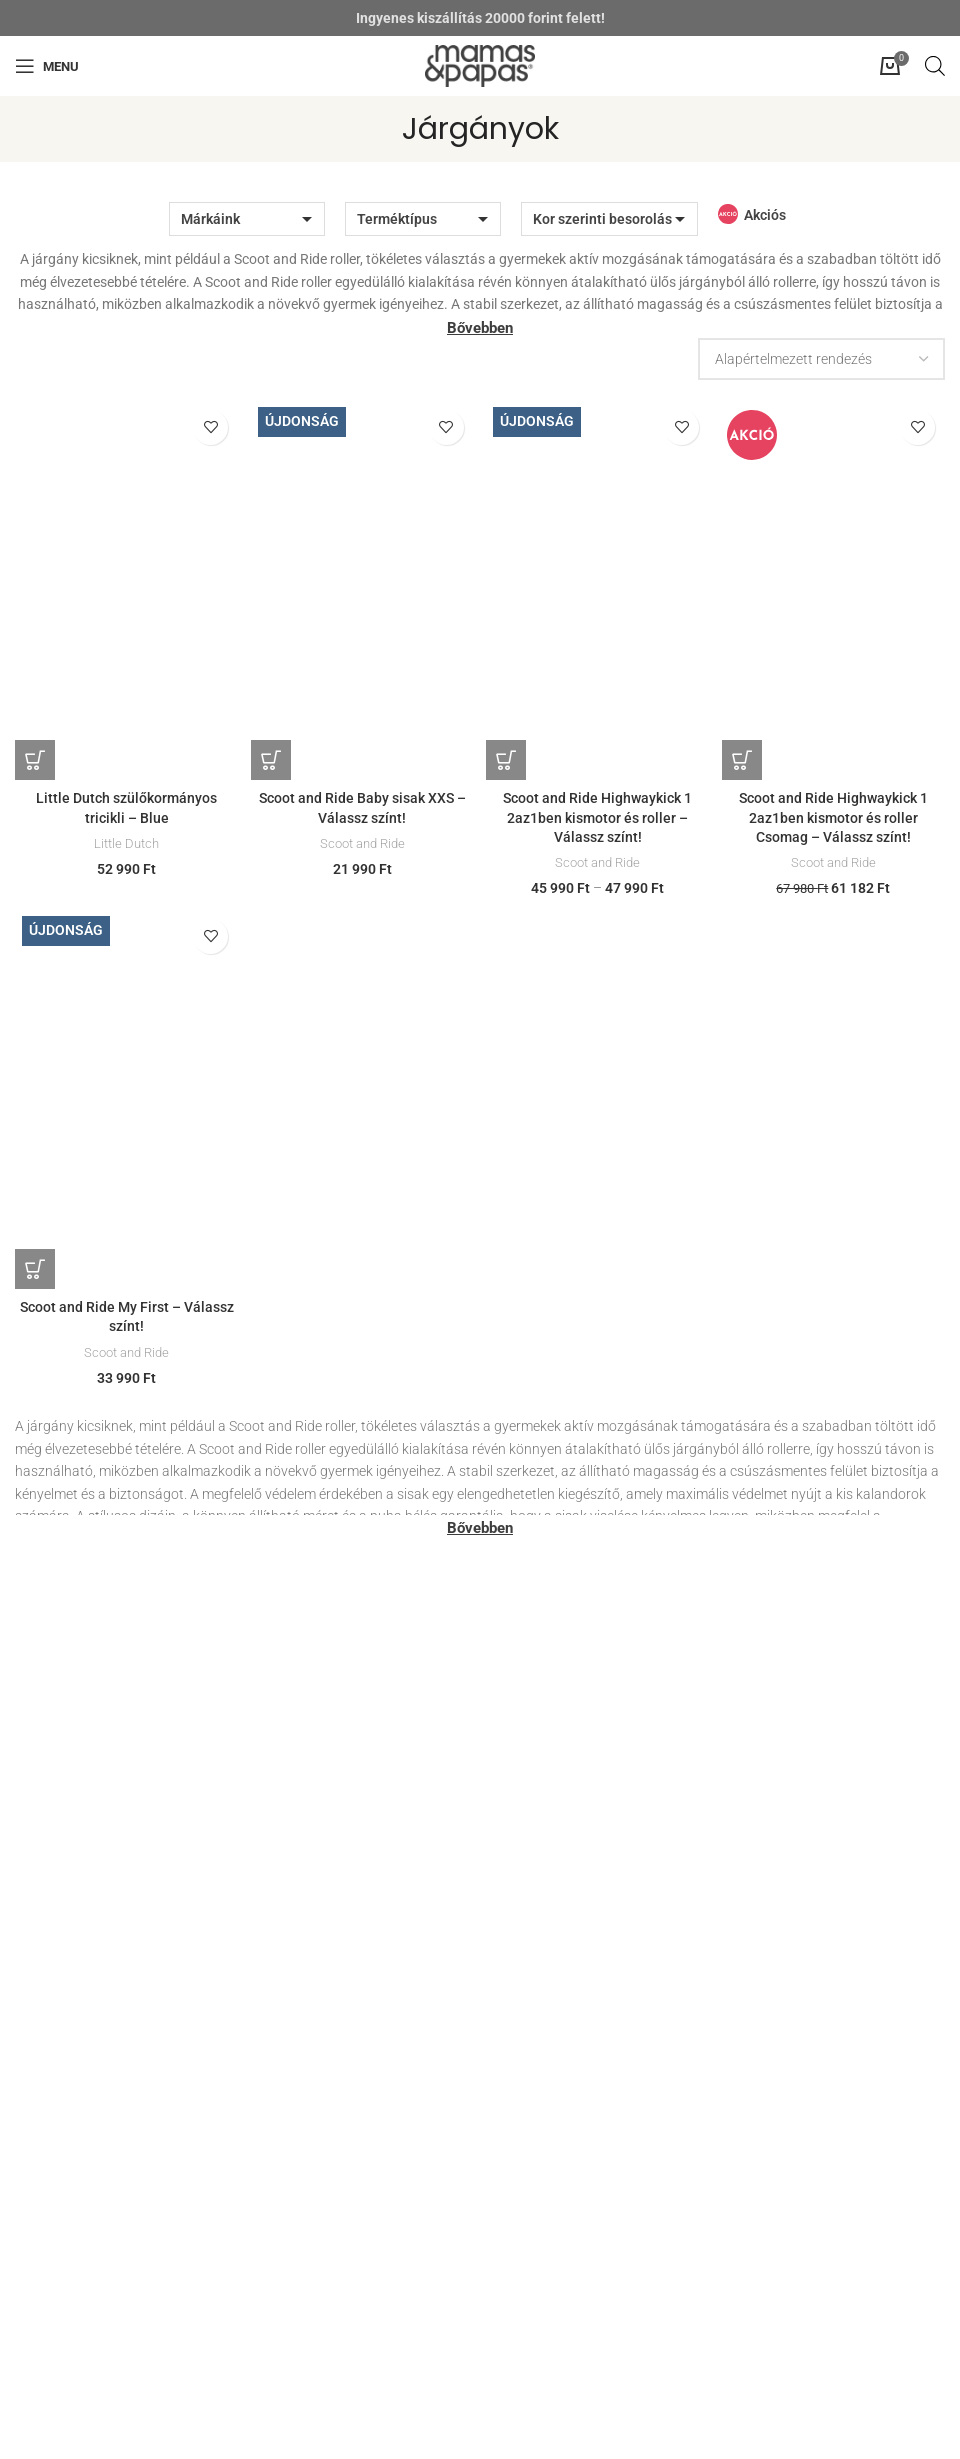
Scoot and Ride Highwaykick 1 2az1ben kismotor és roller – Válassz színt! (598, 817)
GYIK (30, 2188)
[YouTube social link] (505, 2422)
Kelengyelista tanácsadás (574, 1777)
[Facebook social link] (450, 2422)
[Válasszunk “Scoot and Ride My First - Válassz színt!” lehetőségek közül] (35, 1276)
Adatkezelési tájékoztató (91, 2139)
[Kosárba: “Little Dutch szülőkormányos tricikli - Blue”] (35, 760)
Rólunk (516, 2115)
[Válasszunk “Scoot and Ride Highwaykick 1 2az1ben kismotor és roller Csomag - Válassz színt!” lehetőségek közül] (748, 760)
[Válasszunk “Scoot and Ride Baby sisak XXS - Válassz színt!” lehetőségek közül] (273, 760)
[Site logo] (480, 65)
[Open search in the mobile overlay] (935, 65)
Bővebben (480, 328)
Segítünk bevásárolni (559, 1728)
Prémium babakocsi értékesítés (591, 1703)
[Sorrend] (821, 359)
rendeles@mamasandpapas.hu (116, 1882)
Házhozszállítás (544, 1679)
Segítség (41, 2115)
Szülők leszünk (540, 1753)
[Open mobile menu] (47, 66)
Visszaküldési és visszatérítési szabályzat (623, 1826)
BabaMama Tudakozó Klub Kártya (601, 1802)
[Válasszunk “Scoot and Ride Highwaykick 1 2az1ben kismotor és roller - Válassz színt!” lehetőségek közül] (510, 760)
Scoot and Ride (361, 843)
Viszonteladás (539, 2188)
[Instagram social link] (475, 2422)
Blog (509, 2164)
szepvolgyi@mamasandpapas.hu (122, 1778)
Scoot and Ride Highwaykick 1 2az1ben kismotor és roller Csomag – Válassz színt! (836, 817)
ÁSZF (31, 2164)
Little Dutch (123, 843)
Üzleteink (523, 1654)
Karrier (516, 2139)
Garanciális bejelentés (562, 1851)
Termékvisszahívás (553, 1875)
